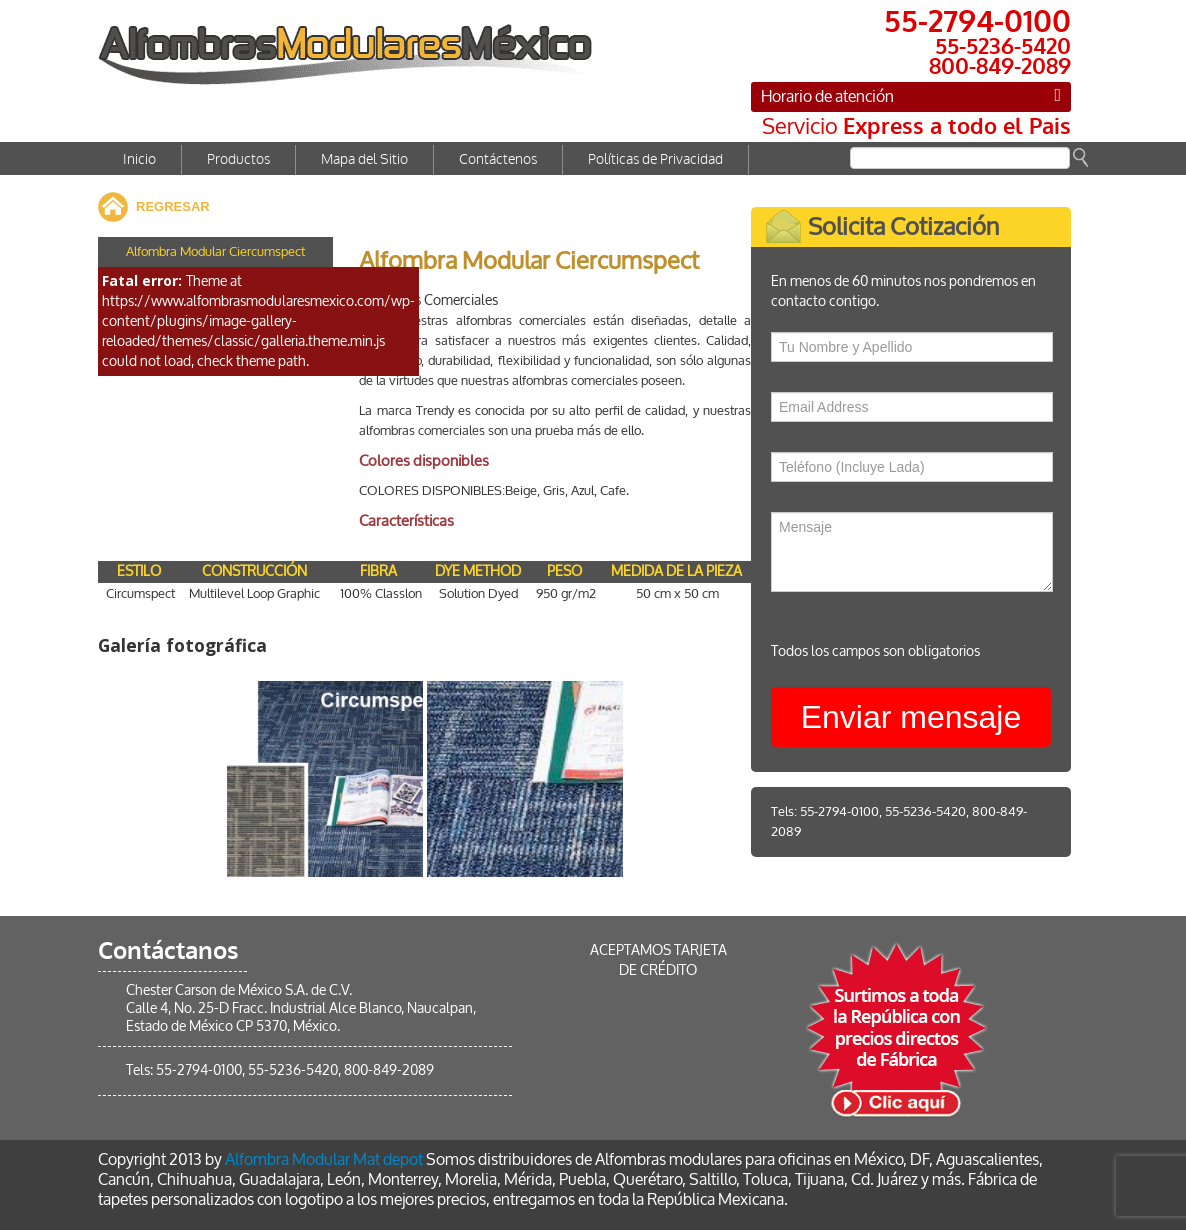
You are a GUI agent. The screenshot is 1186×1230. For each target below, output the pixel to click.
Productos (238, 159)
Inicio (139, 159)
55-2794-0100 (853, 811)
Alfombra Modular (287, 1159)
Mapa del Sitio (364, 159)
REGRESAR (173, 206)
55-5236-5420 (939, 811)
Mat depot (388, 1159)
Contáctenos (498, 159)
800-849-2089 (389, 1070)
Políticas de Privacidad (655, 159)
